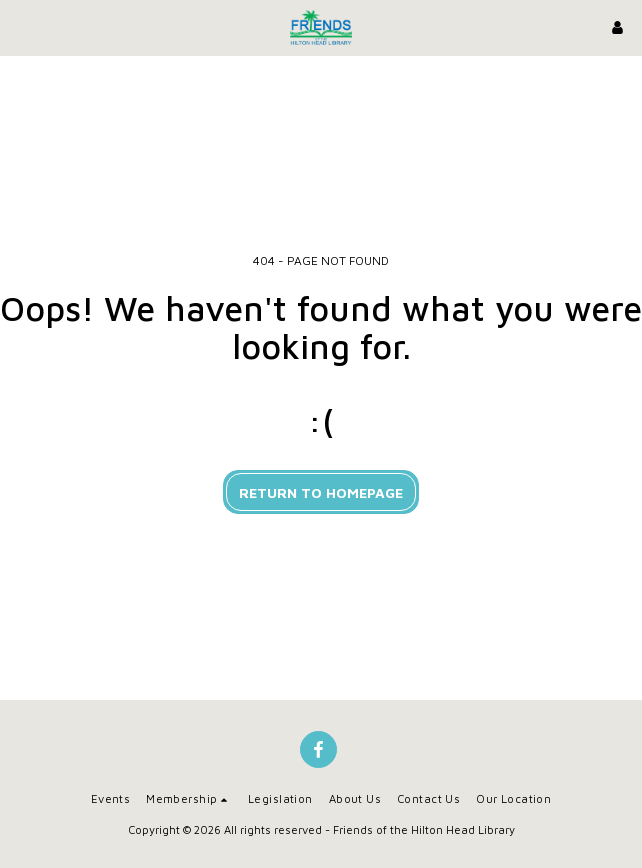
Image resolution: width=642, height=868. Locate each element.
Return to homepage (321, 492)
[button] (22, 26)
